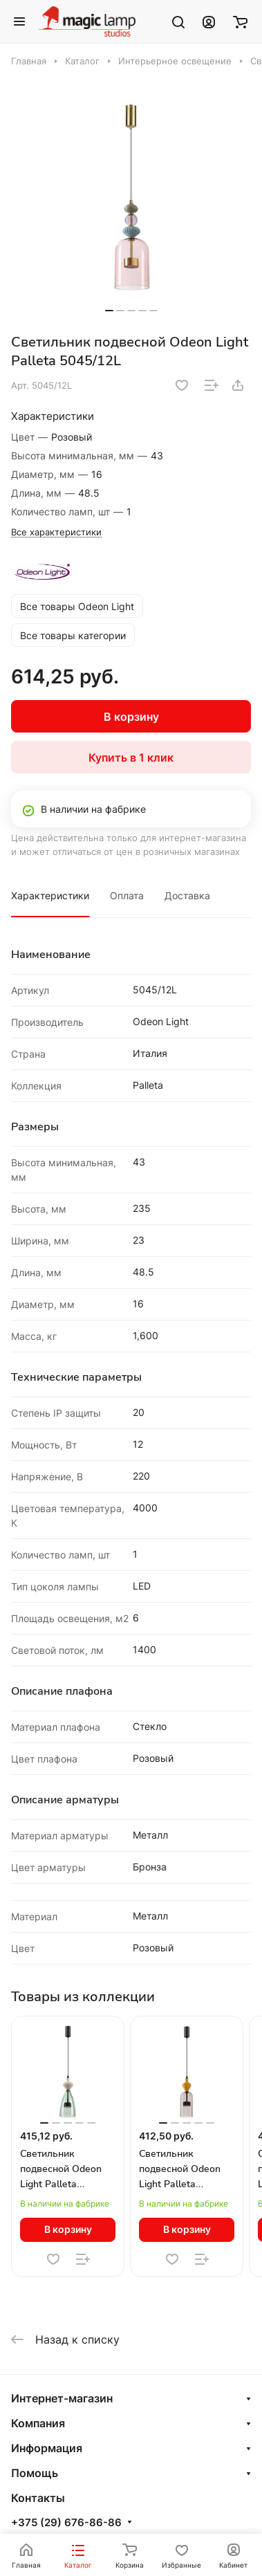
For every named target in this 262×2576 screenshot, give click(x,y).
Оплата (127, 895)
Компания (38, 2423)
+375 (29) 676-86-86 (66, 2523)
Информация (46, 2448)
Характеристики (50, 895)
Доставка (187, 895)
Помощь (34, 2473)
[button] (109, 310)
